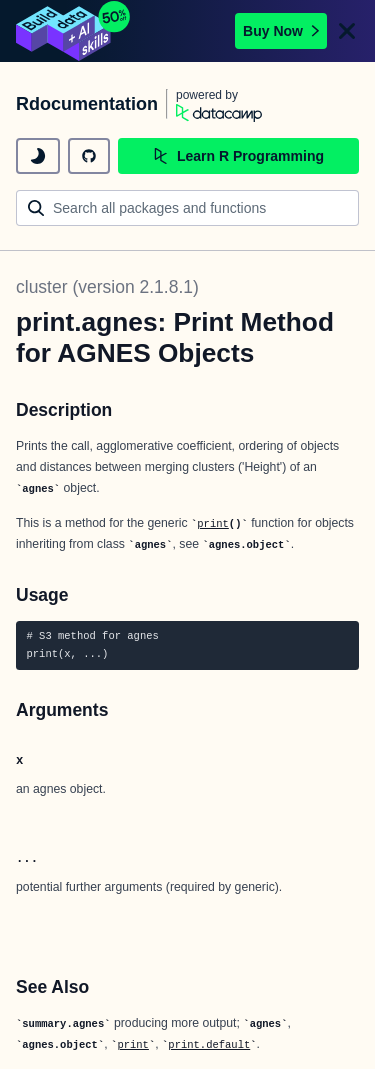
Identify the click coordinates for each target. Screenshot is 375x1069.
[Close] (347, 31)
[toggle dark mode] (38, 156)
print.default (209, 1045)
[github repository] (89, 156)
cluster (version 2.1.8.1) (107, 287)
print (213, 524)
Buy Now (281, 31)
